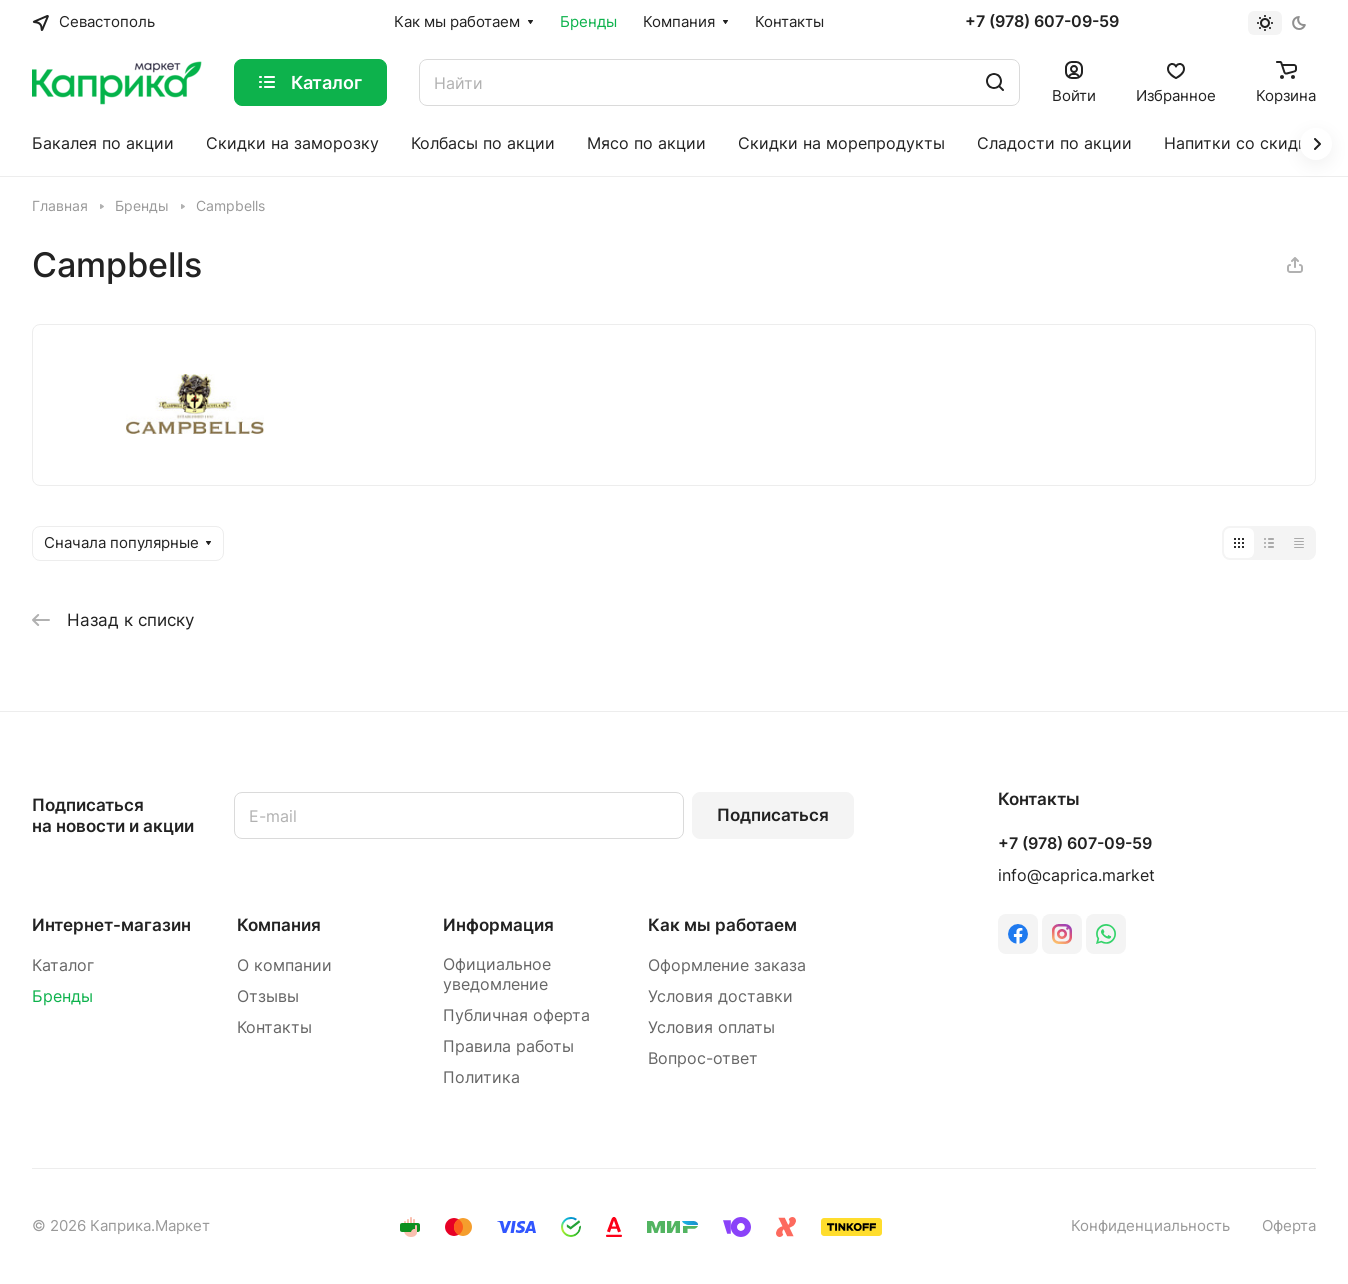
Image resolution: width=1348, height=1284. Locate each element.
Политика (481, 1077)
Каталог (63, 965)
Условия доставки (720, 996)
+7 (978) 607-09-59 (1042, 22)
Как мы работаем (722, 925)
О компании (284, 965)
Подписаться (773, 815)
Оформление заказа (727, 965)
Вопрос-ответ (703, 1058)
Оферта (1289, 1226)
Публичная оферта (516, 1015)
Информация (498, 925)
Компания (279, 925)
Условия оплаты (711, 1027)
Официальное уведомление (497, 974)
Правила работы (508, 1046)
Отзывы (268, 996)
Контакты (274, 1027)
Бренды (62, 996)
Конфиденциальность (1150, 1226)
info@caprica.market (1076, 875)
